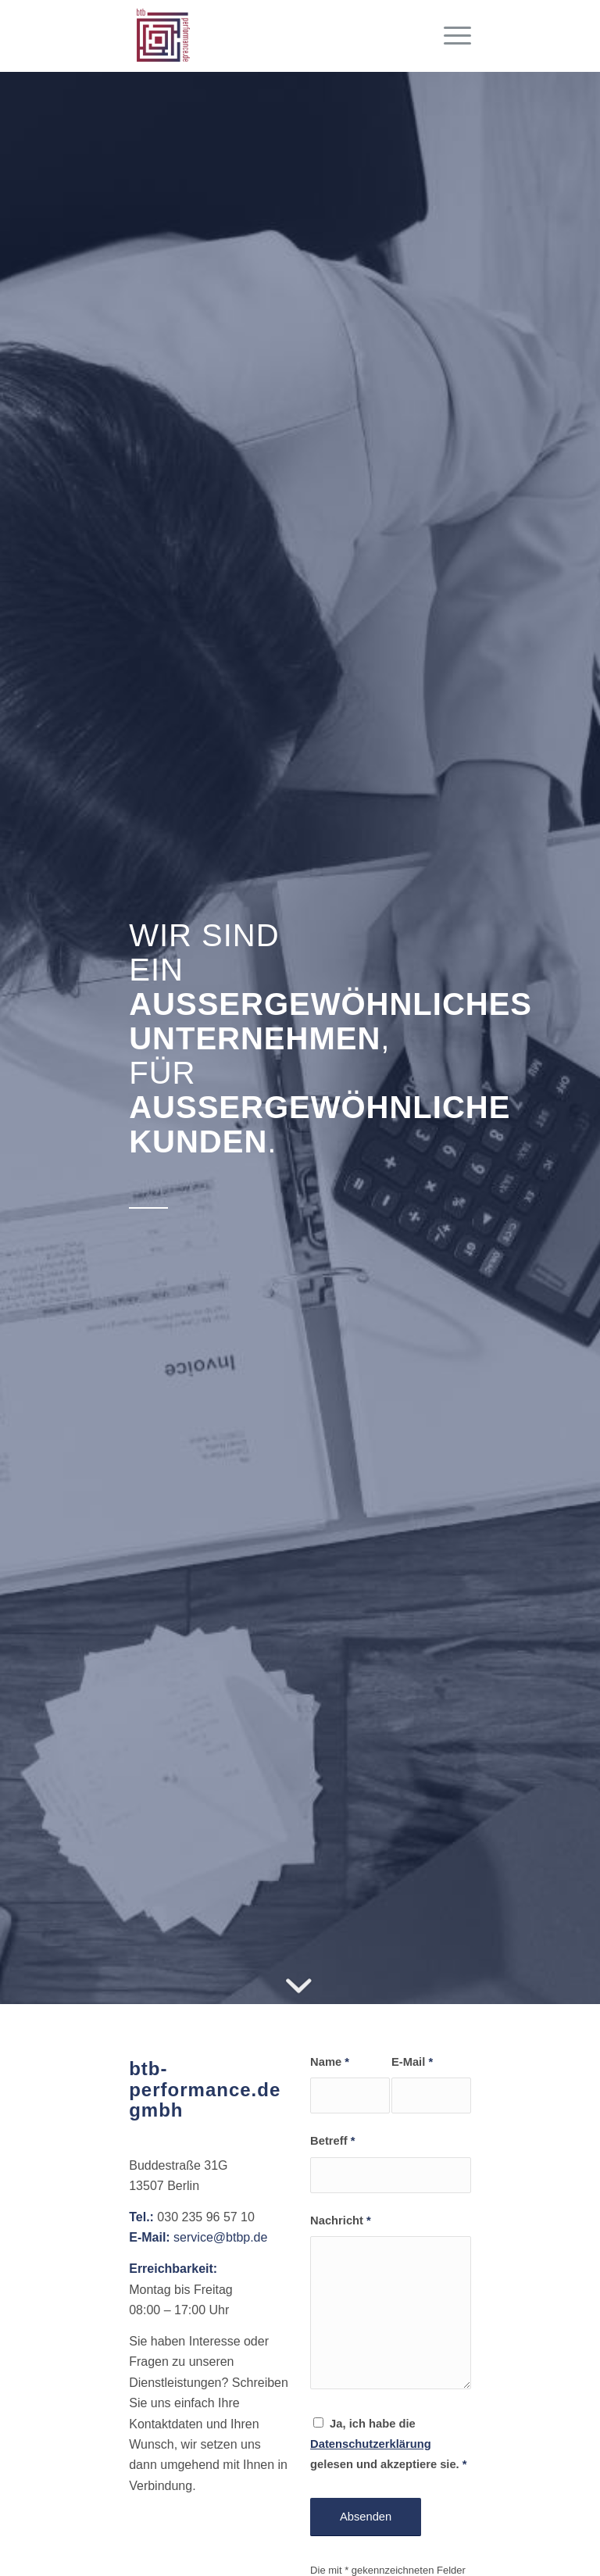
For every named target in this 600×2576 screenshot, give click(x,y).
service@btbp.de (220, 2237)
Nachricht (340, 2220)
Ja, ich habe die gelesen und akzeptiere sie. (388, 2444)
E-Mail (412, 2062)
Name (329, 2062)
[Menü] (449, 36)
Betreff (332, 2141)
